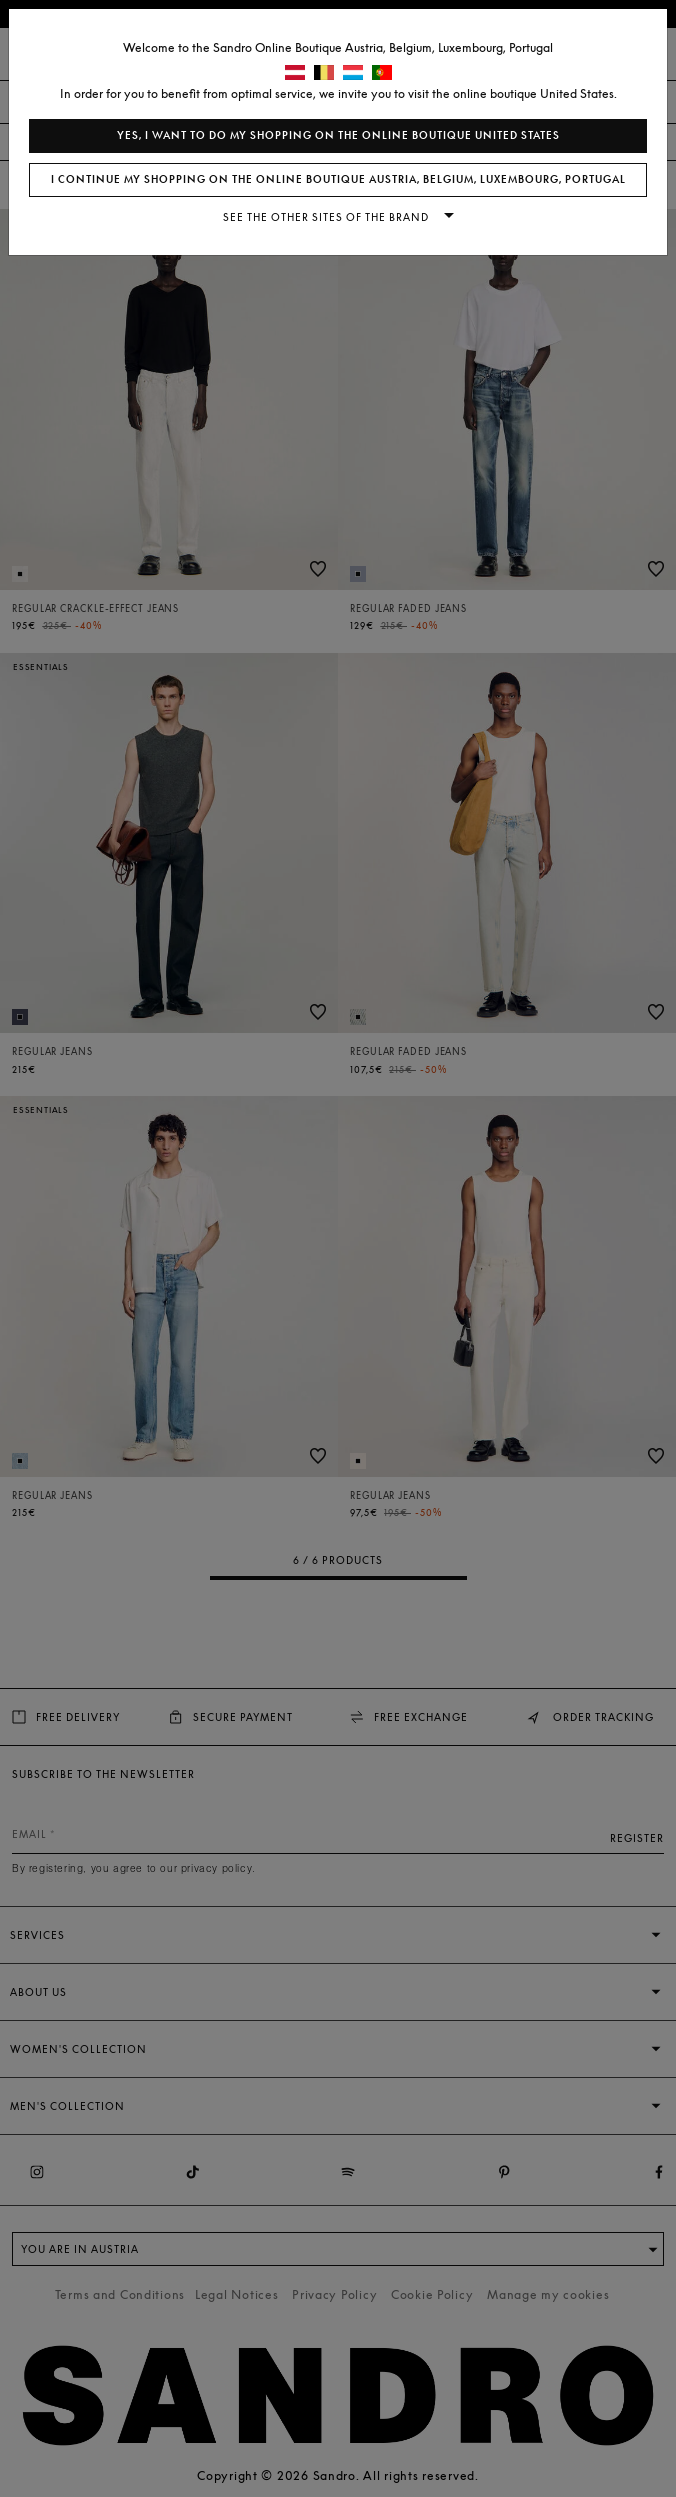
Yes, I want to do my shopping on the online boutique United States (338, 135)
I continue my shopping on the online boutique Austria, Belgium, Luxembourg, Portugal (338, 179)
